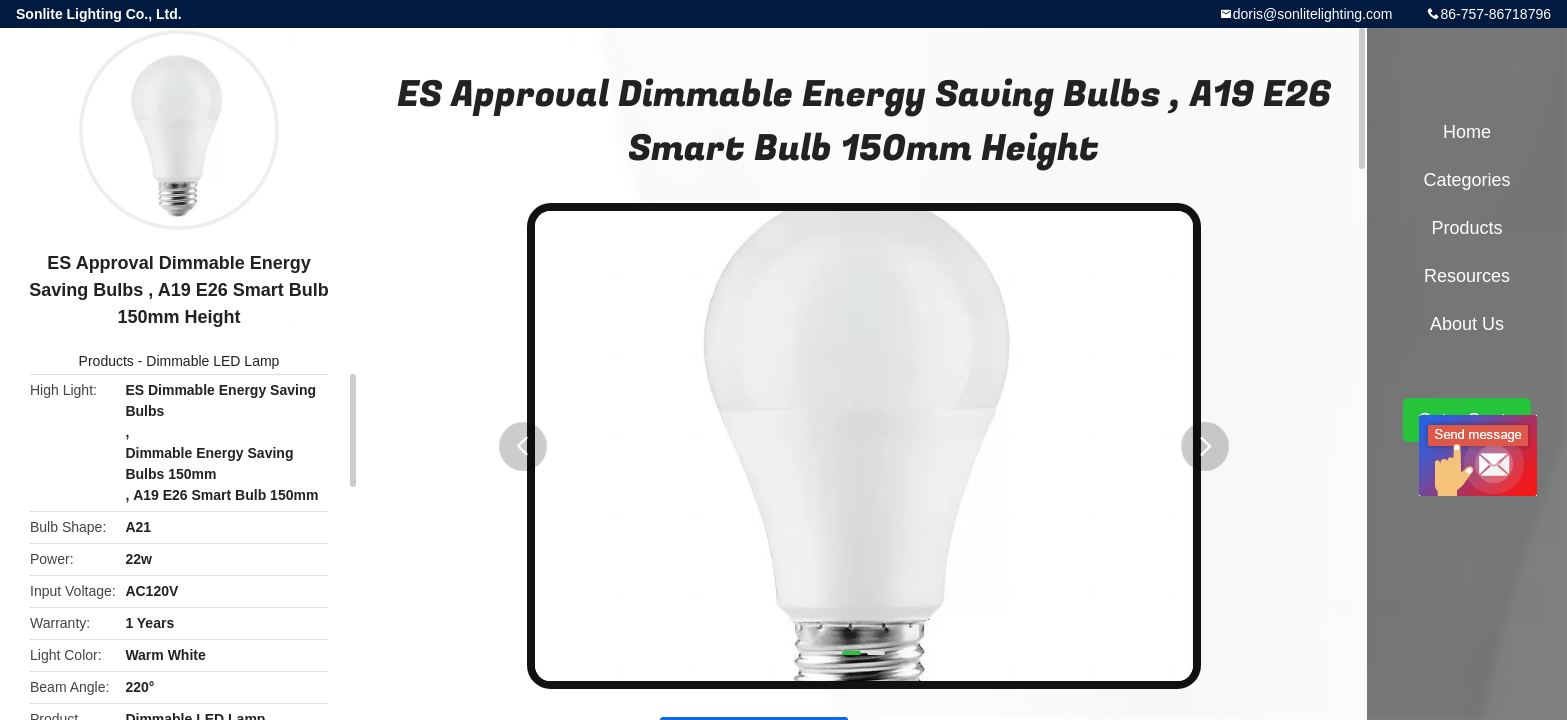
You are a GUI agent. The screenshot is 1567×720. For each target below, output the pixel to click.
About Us (1467, 324)
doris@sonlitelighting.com (1313, 14)
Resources (1467, 276)
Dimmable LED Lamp (212, 361)
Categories (1466, 180)
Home (1467, 132)
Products (106, 361)
